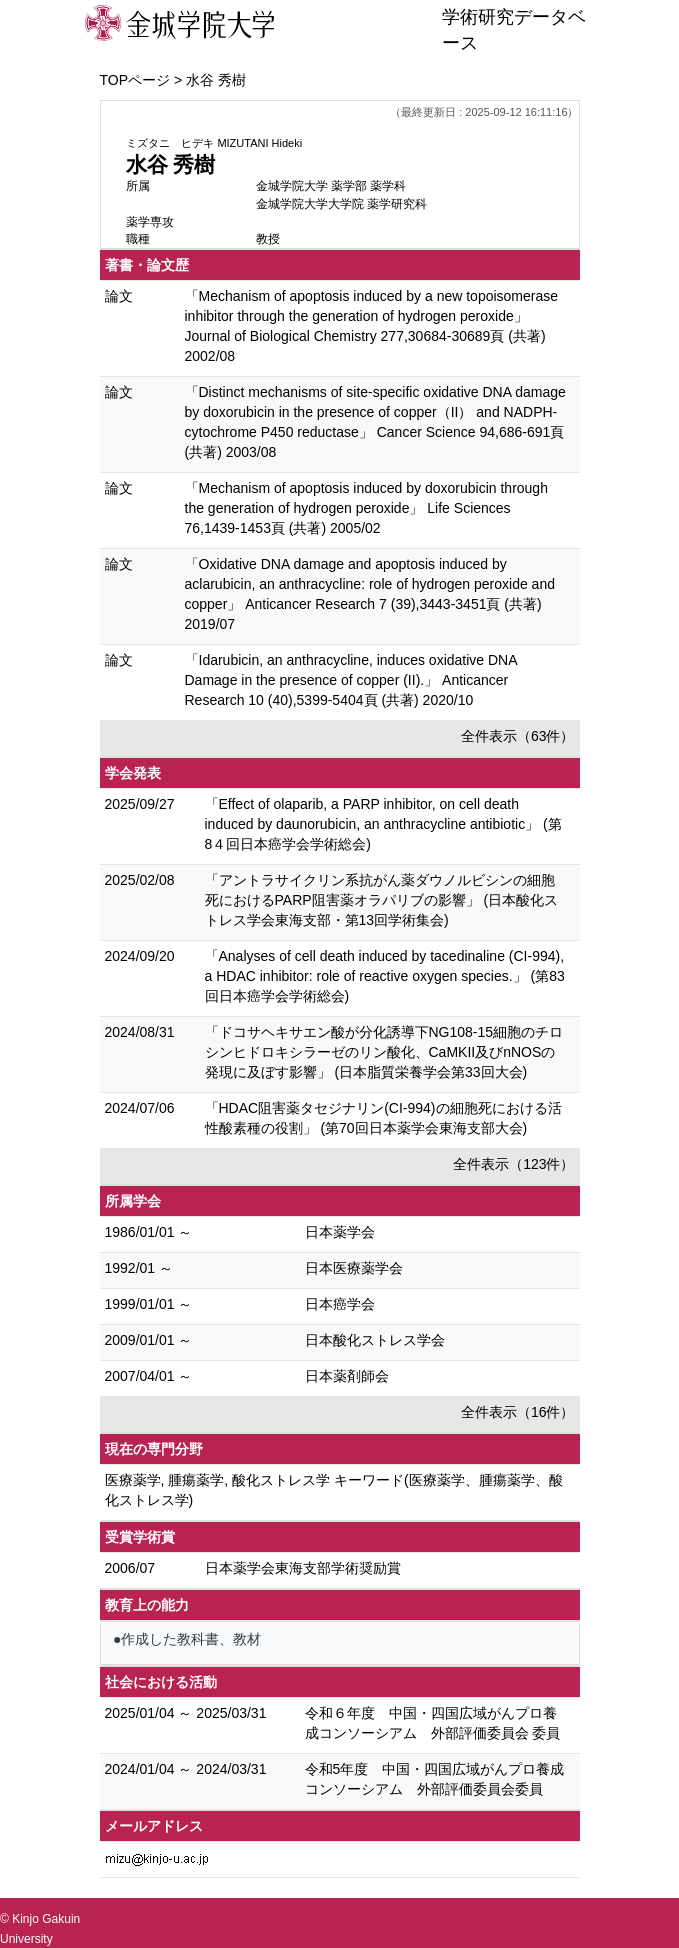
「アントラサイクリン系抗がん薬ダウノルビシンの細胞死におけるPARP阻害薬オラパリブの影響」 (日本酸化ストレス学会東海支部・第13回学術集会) (382, 900)
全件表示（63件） (518, 736)
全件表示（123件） (513, 1164)
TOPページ (135, 80)
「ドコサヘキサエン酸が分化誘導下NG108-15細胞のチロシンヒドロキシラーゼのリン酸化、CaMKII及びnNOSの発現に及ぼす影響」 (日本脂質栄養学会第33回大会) (384, 1052)
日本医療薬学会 (354, 1268)
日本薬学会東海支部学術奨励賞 (303, 1568)
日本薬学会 (340, 1232)
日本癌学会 (340, 1304)
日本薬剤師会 (347, 1376)
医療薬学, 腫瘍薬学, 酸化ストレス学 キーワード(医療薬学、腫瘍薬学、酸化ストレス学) (334, 1490)
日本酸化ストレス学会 (375, 1340)
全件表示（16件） (518, 1412)
